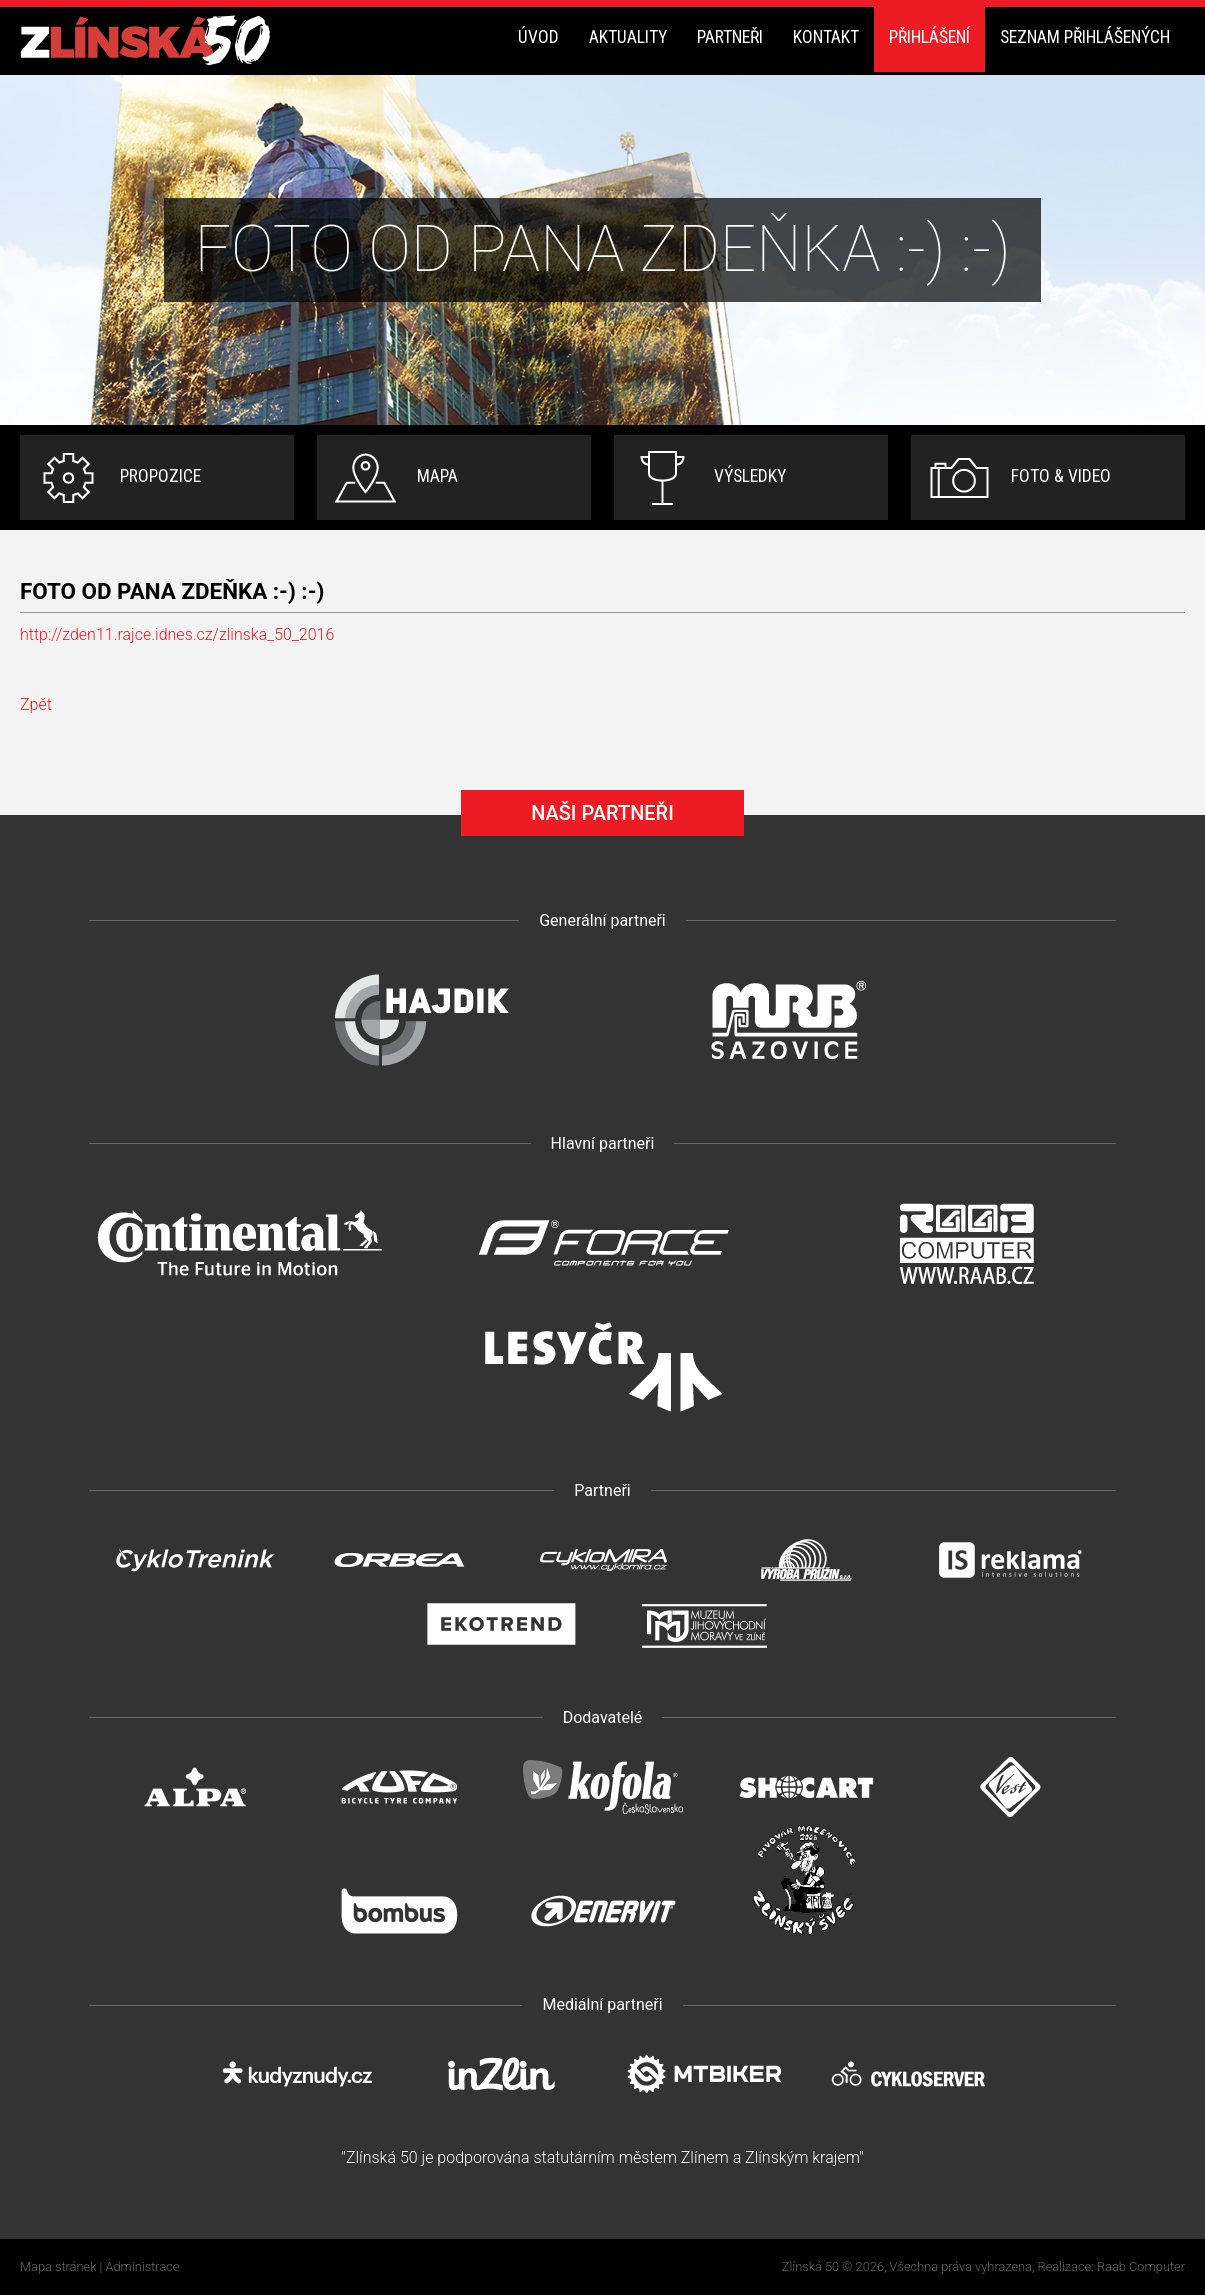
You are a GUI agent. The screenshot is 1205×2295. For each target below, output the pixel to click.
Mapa (437, 476)
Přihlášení (929, 37)
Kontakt (826, 37)
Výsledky (750, 476)
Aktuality (628, 37)
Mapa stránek (58, 2266)
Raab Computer (1141, 2266)
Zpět (36, 704)
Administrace (143, 2266)
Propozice (160, 476)
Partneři (730, 37)
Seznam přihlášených (1085, 37)
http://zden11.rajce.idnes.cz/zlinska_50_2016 (177, 634)
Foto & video (1061, 476)
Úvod (538, 37)
